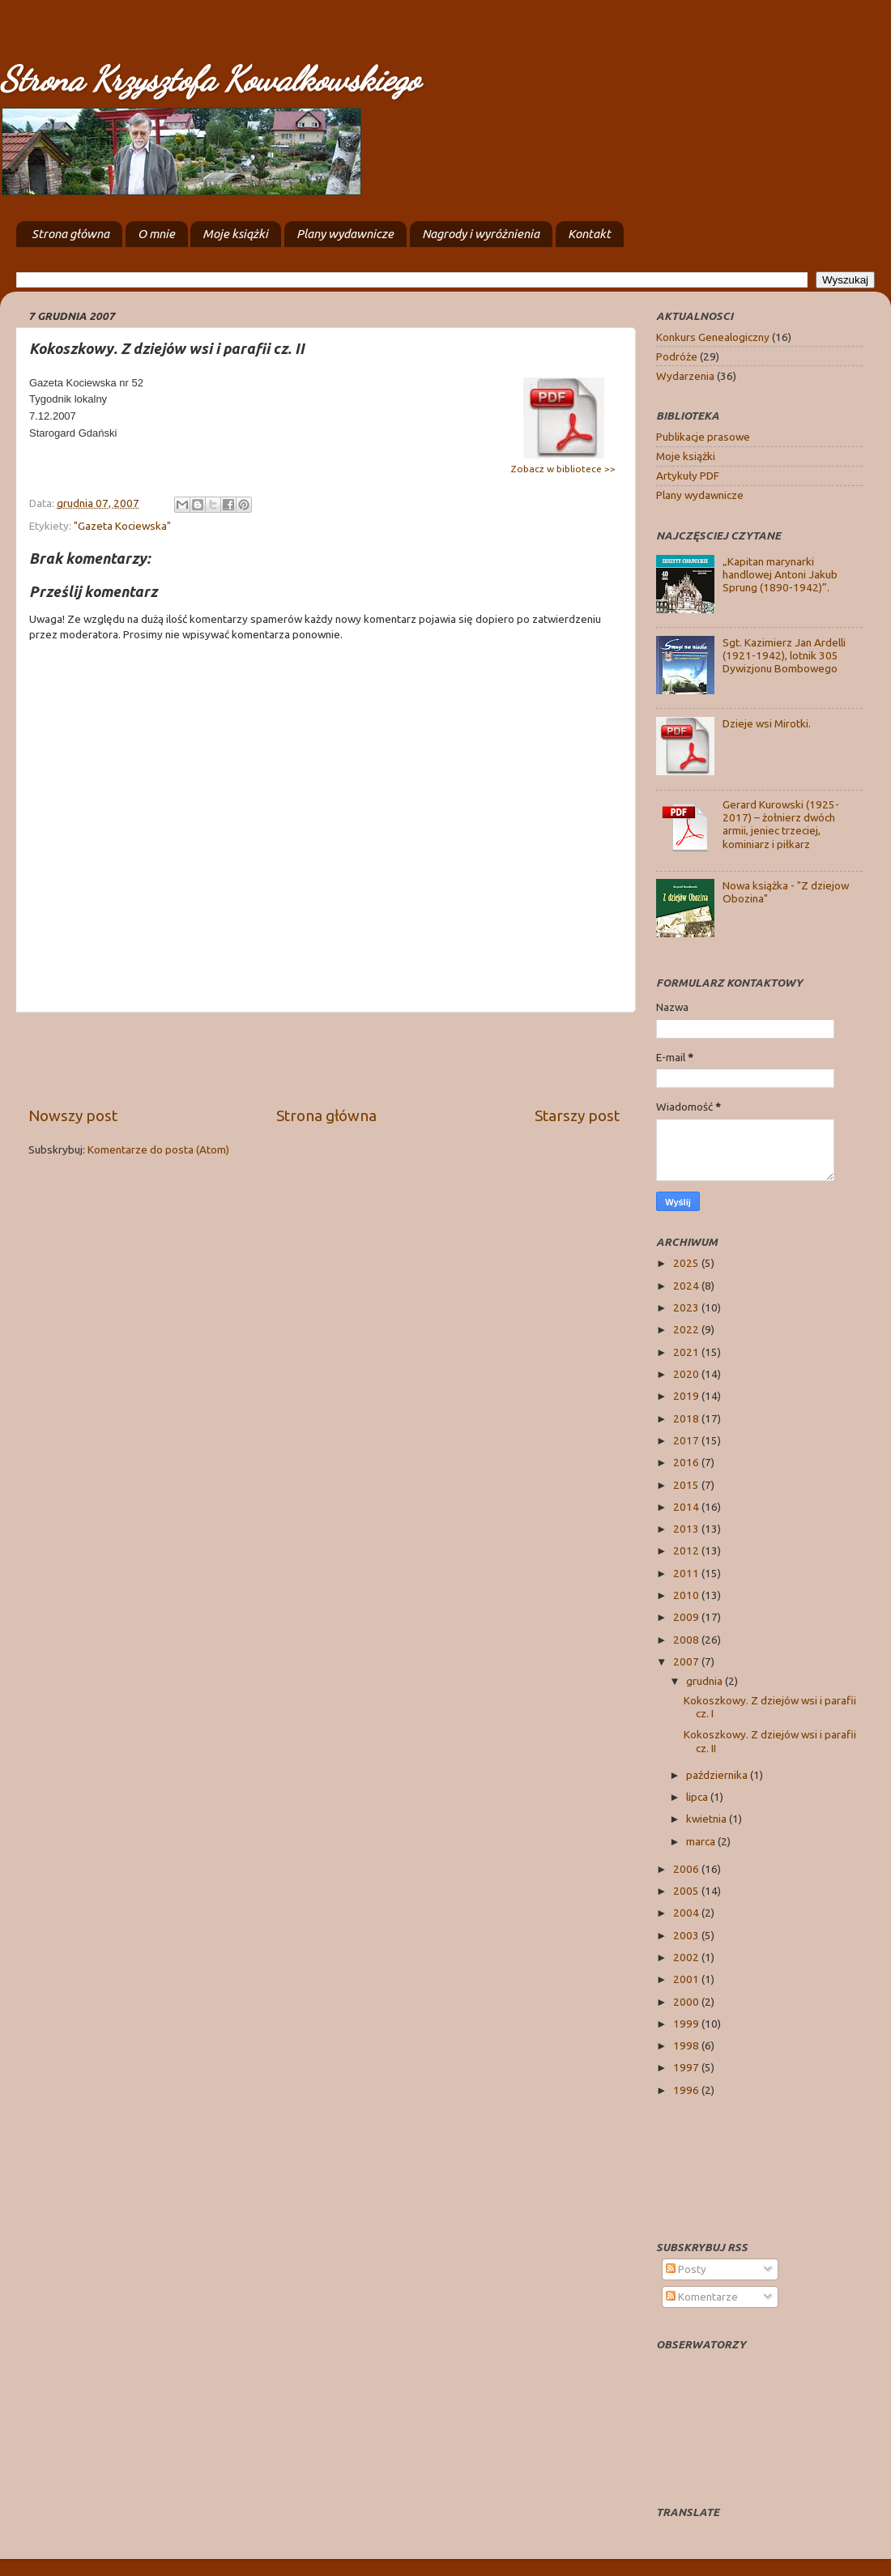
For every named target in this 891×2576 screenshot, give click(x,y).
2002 (687, 1957)
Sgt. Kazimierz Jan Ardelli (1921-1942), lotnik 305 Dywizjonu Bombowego (784, 655)
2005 (687, 1890)
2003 (687, 1935)
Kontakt (589, 234)
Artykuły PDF (687, 475)
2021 (687, 1352)
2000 (687, 2001)
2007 (687, 1661)
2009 (687, 1616)
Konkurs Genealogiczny (713, 337)
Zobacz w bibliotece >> (563, 468)
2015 (687, 1484)
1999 (687, 2023)
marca (702, 1841)
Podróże (676, 356)
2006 (687, 1868)
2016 (687, 1462)
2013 (687, 1528)
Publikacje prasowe (703, 436)
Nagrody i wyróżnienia (480, 234)
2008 (687, 1639)
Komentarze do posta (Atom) (158, 1149)
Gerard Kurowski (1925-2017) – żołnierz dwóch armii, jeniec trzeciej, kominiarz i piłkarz (781, 824)
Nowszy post (72, 1115)
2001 (687, 1979)
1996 (687, 2089)
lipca (698, 1796)
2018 (687, 1418)
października (718, 1774)
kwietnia (707, 1818)
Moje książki (235, 234)
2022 (687, 1329)
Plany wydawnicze (345, 234)
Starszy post (577, 1115)
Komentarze (702, 2296)
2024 (687, 1285)
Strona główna (70, 234)
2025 (687, 1262)
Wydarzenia (685, 375)
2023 (687, 1307)
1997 (687, 2067)
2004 (687, 1912)
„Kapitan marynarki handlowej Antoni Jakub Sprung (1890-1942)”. (780, 574)
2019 (687, 1395)
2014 (687, 1506)
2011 (687, 1573)
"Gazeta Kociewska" (122, 525)
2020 (687, 1373)
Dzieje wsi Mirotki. (767, 723)
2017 (687, 1440)
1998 (687, 2045)
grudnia (705, 1680)
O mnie (156, 234)
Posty (686, 2269)
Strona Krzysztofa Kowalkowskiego (210, 79)
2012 (687, 1550)
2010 (687, 1595)
